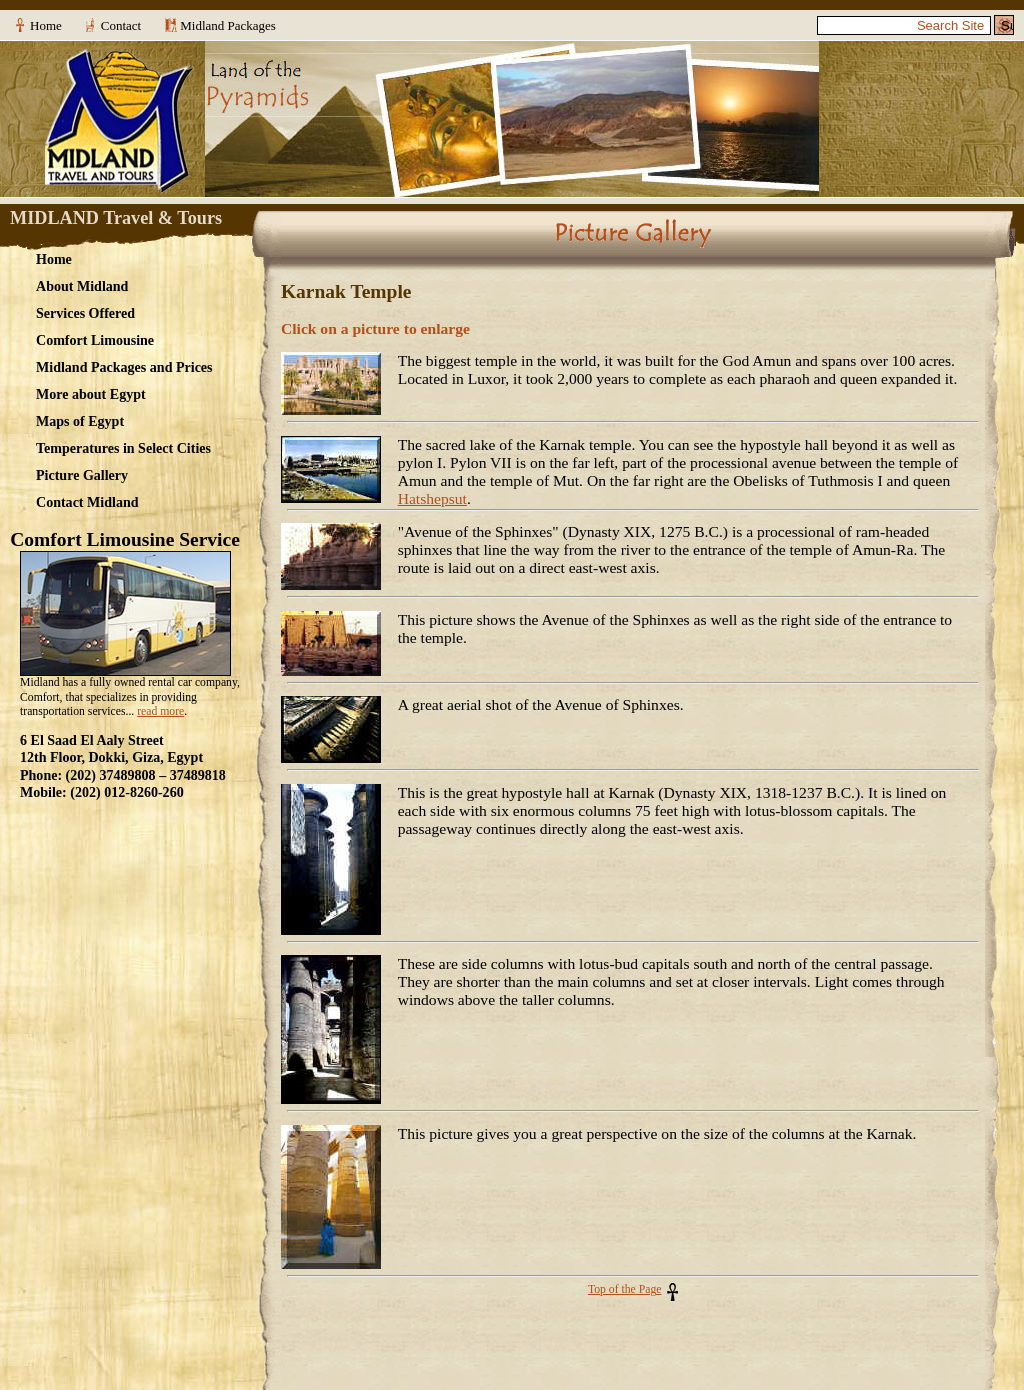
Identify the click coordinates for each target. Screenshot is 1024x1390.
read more (160, 711)
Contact (121, 25)
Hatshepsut (432, 498)
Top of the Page (625, 1289)
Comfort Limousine (95, 340)
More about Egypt (91, 394)
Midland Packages (228, 25)
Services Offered (85, 313)
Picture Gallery (82, 475)
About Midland (82, 286)
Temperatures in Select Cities (123, 448)
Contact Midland (87, 502)
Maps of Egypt (80, 421)
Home (46, 25)
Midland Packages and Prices (124, 367)
